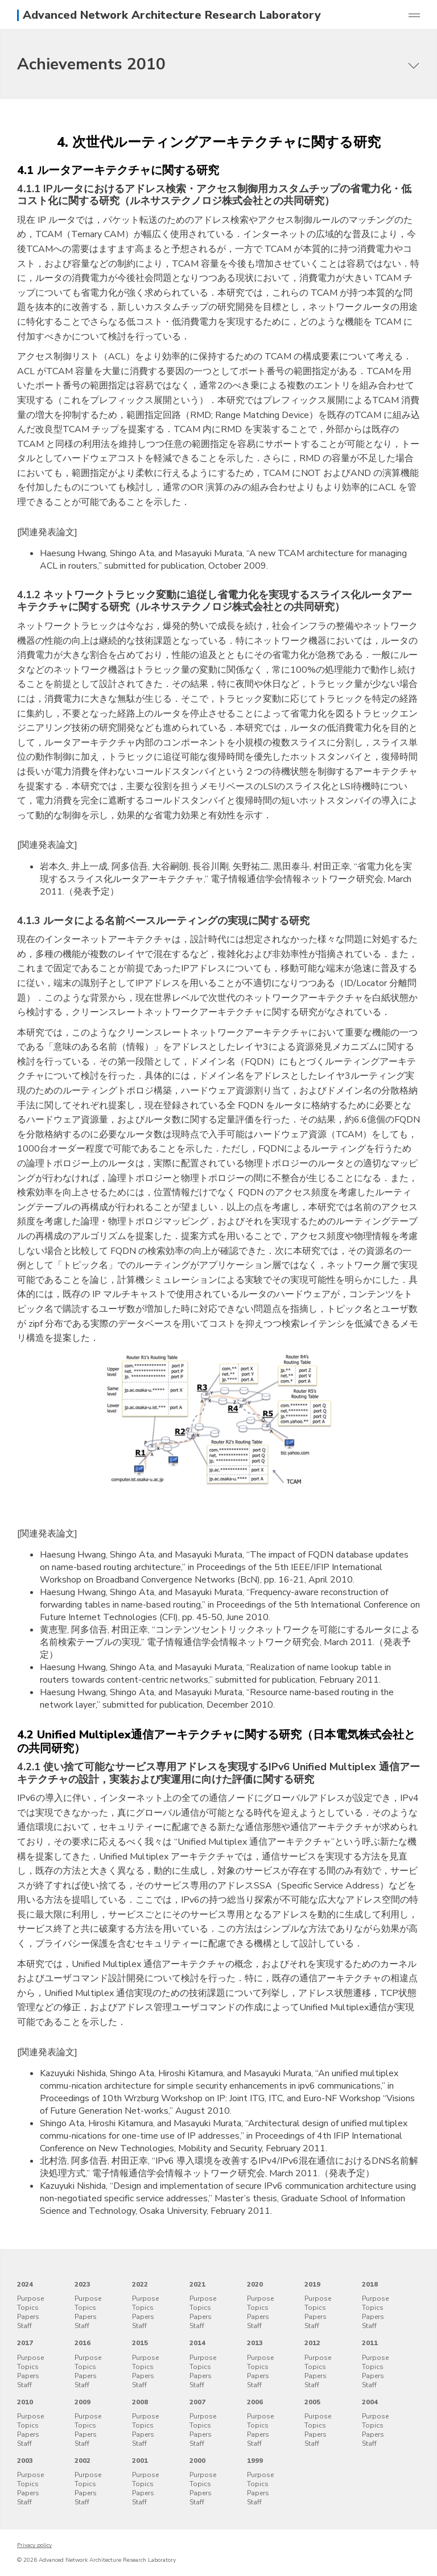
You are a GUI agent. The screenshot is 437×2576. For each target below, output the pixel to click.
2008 (140, 2402)
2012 (312, 2342)
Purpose (30, 2298)
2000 (197, 2460)
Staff (24, 2325)
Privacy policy (34, 2545)
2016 (82, 2342)
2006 (255, 2402)
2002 (82, 2460)
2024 (25, 2284)
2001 (140, 2460)
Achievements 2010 (91, 64)
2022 (140, 2284)
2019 (312, 2284)
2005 (312, 2402)
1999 (255, 2460)
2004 (370, 2402)
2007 (197, 2402)
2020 (255, 2284)
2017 (25, 2342)
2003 (25, 2460)
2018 (370, 2284)
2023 (82, 2284)
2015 (140, 2342)
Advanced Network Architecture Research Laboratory (172, 15)
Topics (28, 2307)
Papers (28, 2316)
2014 (197, 2342)
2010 (25, 2402)
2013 (255, 2342)
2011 (370, 2342)
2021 (197, 2284)
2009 (82, 2402)
